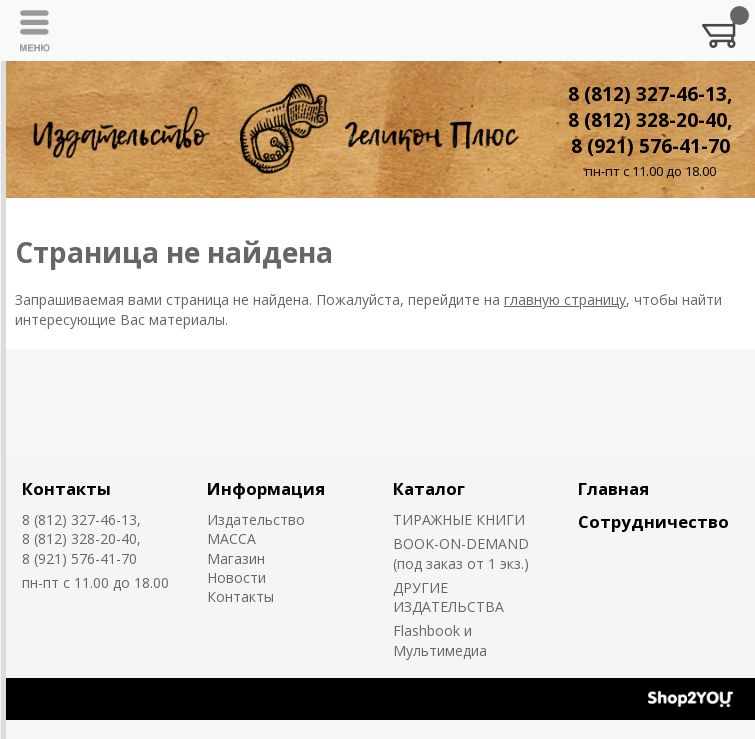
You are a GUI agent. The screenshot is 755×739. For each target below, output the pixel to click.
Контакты (66, 488)
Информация (266, 488)
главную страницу (565, 299)
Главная (613, 488)
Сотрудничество (653, 521)
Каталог (429, 488)
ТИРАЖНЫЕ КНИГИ (459, 519)
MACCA (231, 538)
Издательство (256, 519)
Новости (236, 577)
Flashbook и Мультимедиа (440, 640)
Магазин (236, 558)
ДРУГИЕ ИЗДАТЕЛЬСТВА (448, 597)
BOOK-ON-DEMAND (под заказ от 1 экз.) (461, 553)
